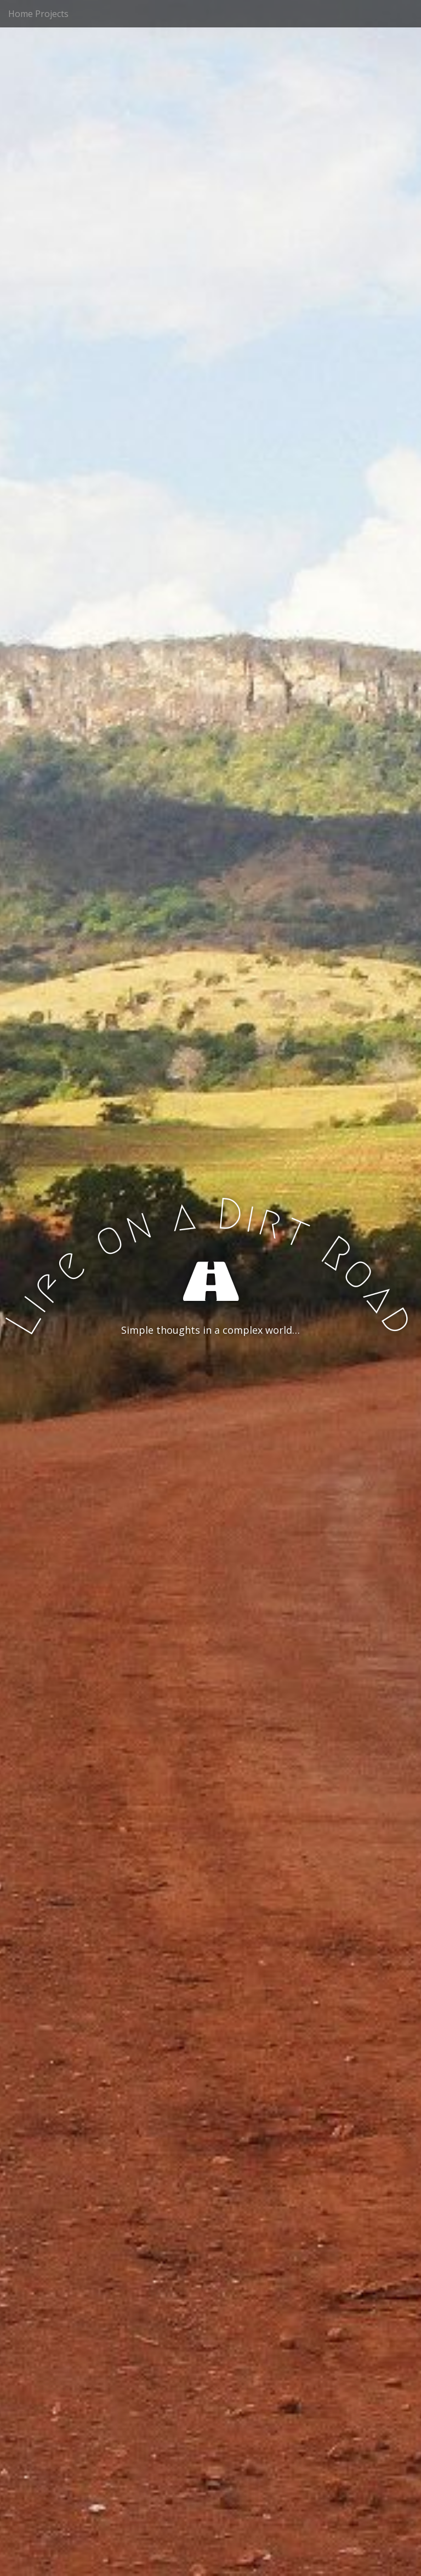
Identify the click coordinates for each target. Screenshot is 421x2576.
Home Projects (38, 14)
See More (210, 1374)
